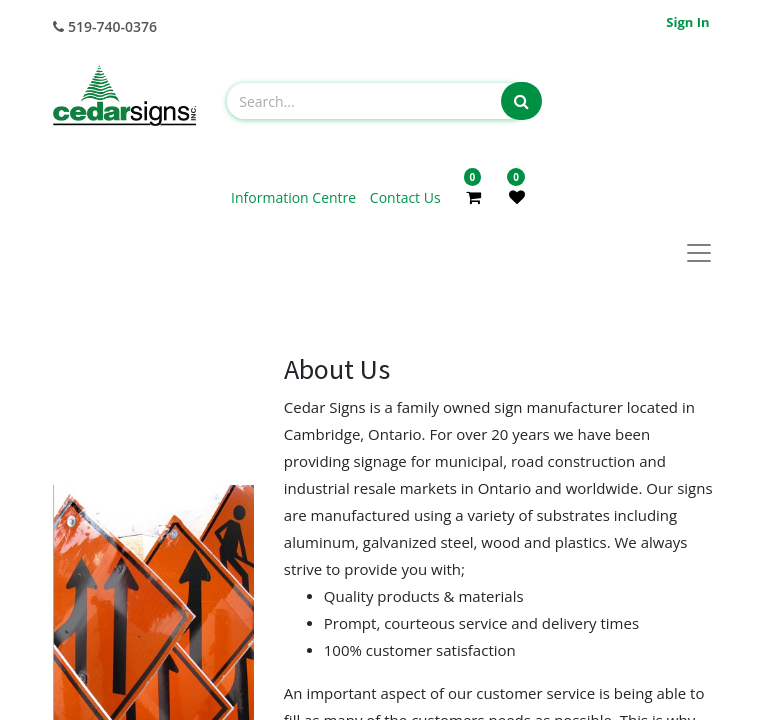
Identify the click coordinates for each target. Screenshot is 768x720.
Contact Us (405, 197)
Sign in (687, 22)
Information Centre (295, 197)
